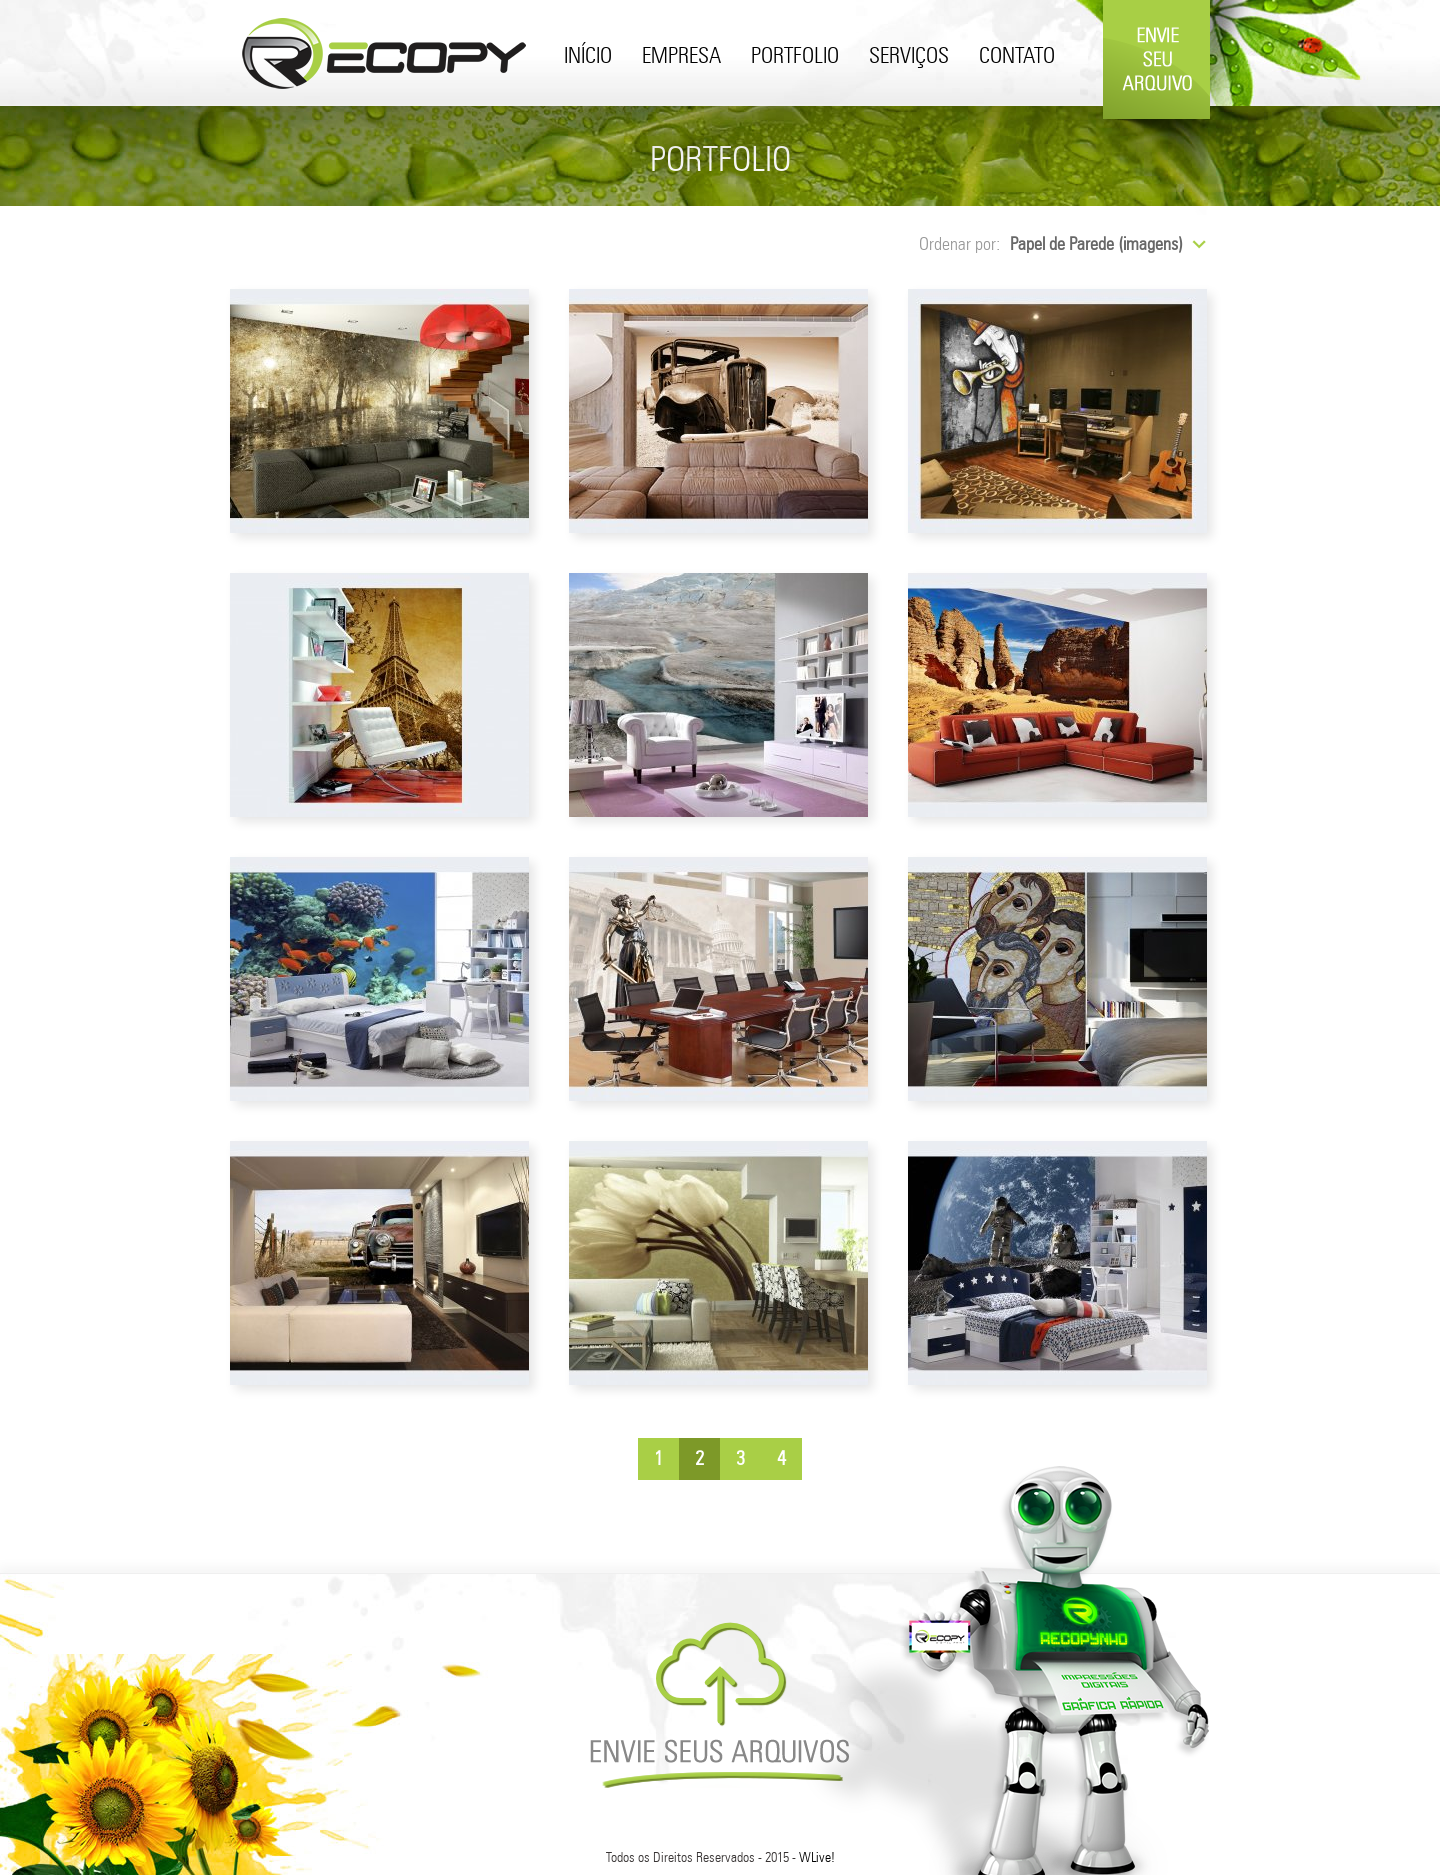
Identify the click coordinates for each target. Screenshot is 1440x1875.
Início (588, 57)
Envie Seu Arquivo (1156, 112)
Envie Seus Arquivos (719, 1705)
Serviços (909, 57)
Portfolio (795, 57)
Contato (1017, 57)
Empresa (681, 57)
